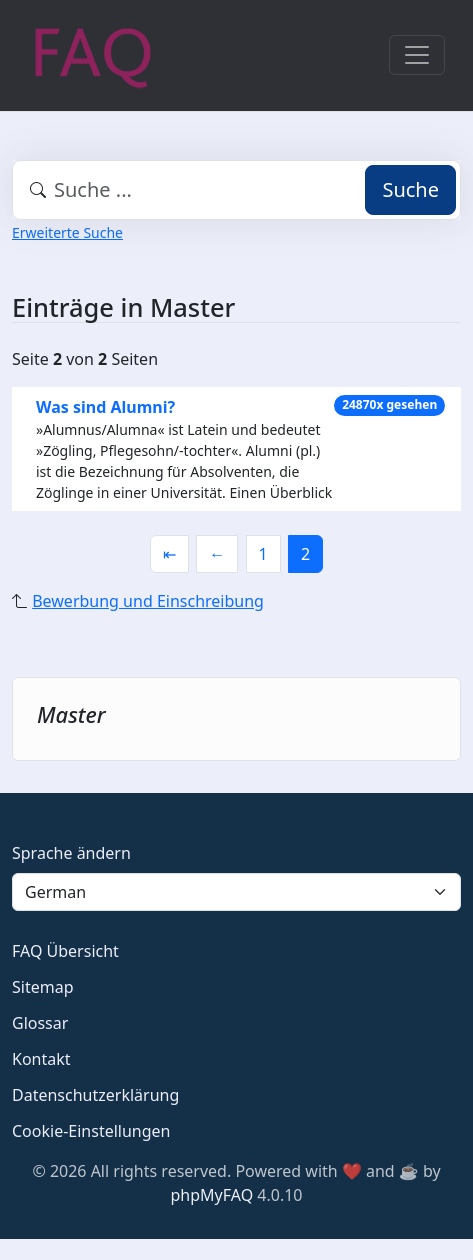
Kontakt (41, 1059)
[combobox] (236, 190)
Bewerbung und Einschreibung (148, 601)
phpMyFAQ (212, 1195)
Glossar (40, 1023)
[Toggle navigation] (417, 55)
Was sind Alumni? (105, 407)
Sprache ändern (71, 853)
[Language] (236, 892)
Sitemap (43, 987)
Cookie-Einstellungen (91, 1131)
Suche (410, 189)
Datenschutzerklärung (95, 1095)
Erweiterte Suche (67, 232)
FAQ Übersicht (65, 951)
